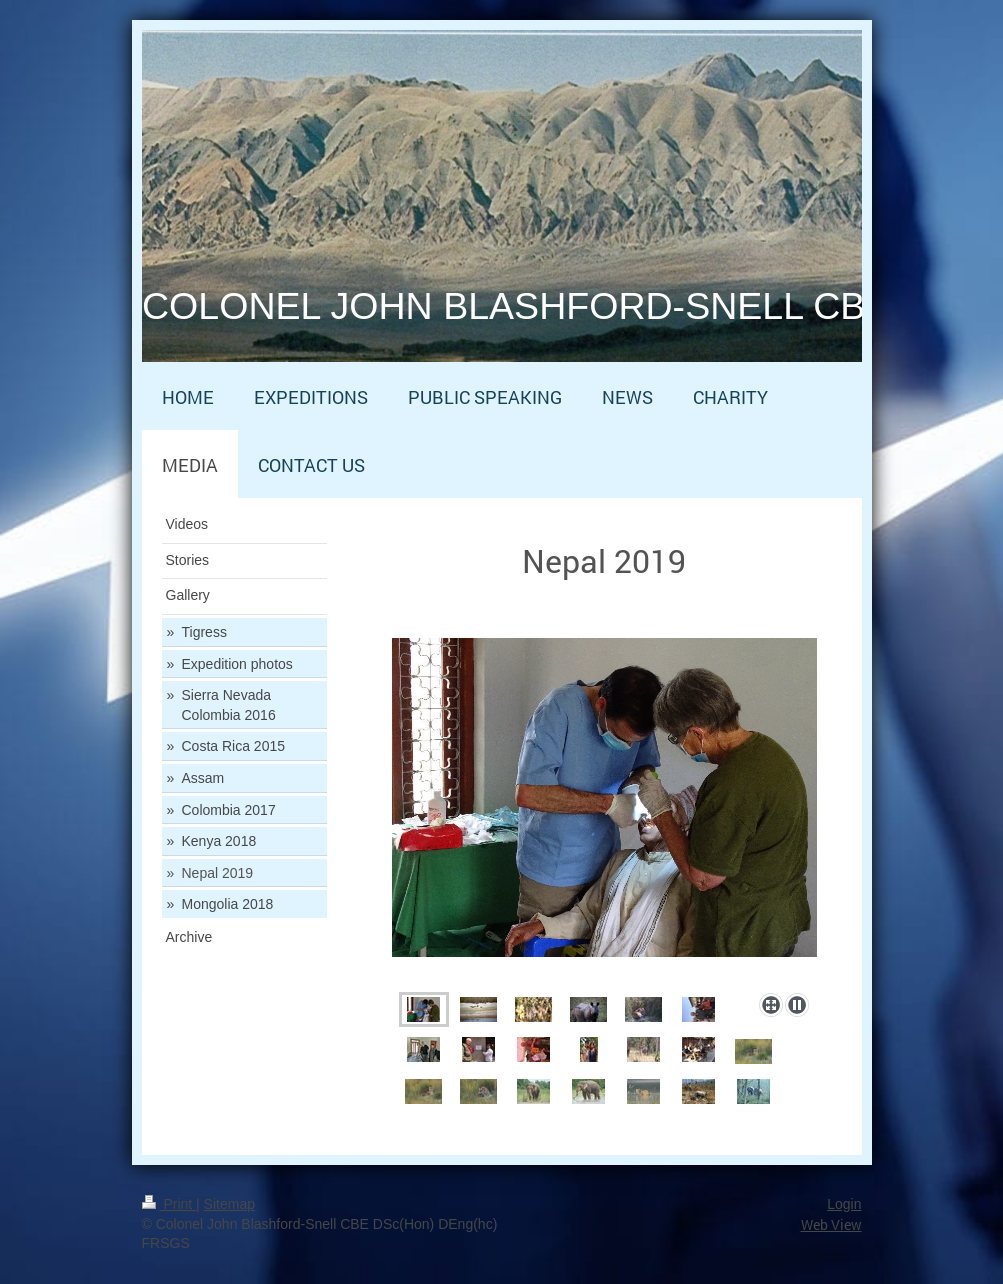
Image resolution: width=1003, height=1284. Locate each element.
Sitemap (229, 1204)
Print (169, 1204)
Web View (831, 1224)
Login (844, 1204)
